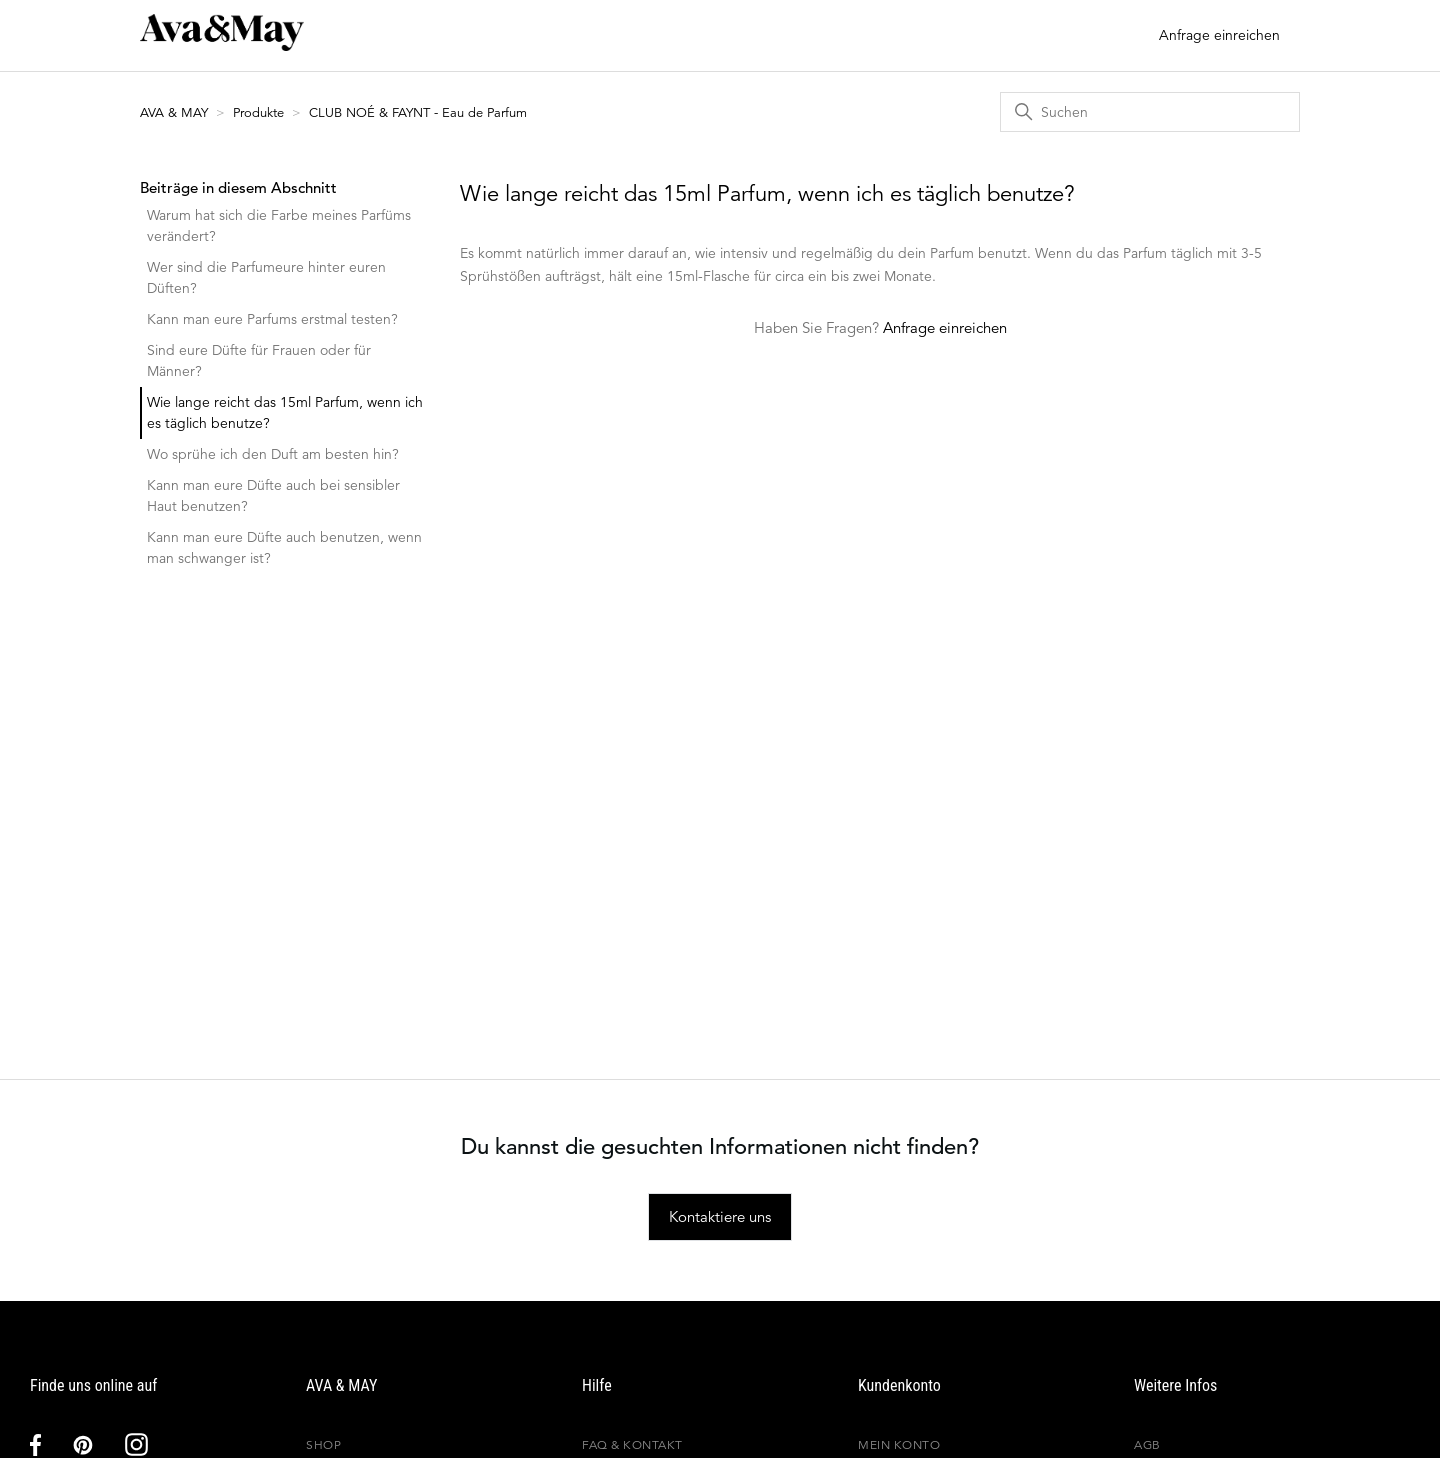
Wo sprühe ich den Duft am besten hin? (273, 454)
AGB (1147, 1444)
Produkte (258, 112)
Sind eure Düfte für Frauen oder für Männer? (259, 360)
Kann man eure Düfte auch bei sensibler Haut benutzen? (273, 495)
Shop (323, 1444)
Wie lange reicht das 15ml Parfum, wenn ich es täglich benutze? (285, 412)
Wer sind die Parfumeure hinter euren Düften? (266, 277)
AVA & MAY (176, 112)
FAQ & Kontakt (632, 1444)
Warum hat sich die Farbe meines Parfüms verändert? (279, 225)
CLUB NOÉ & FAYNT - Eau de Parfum (418, 112)
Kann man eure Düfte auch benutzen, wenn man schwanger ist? (284, 547)
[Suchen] (1150, 112)
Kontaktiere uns (720, 1216)
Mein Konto (899, 1444)
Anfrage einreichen (1219, 35)
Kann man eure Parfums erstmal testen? (272, 319)
